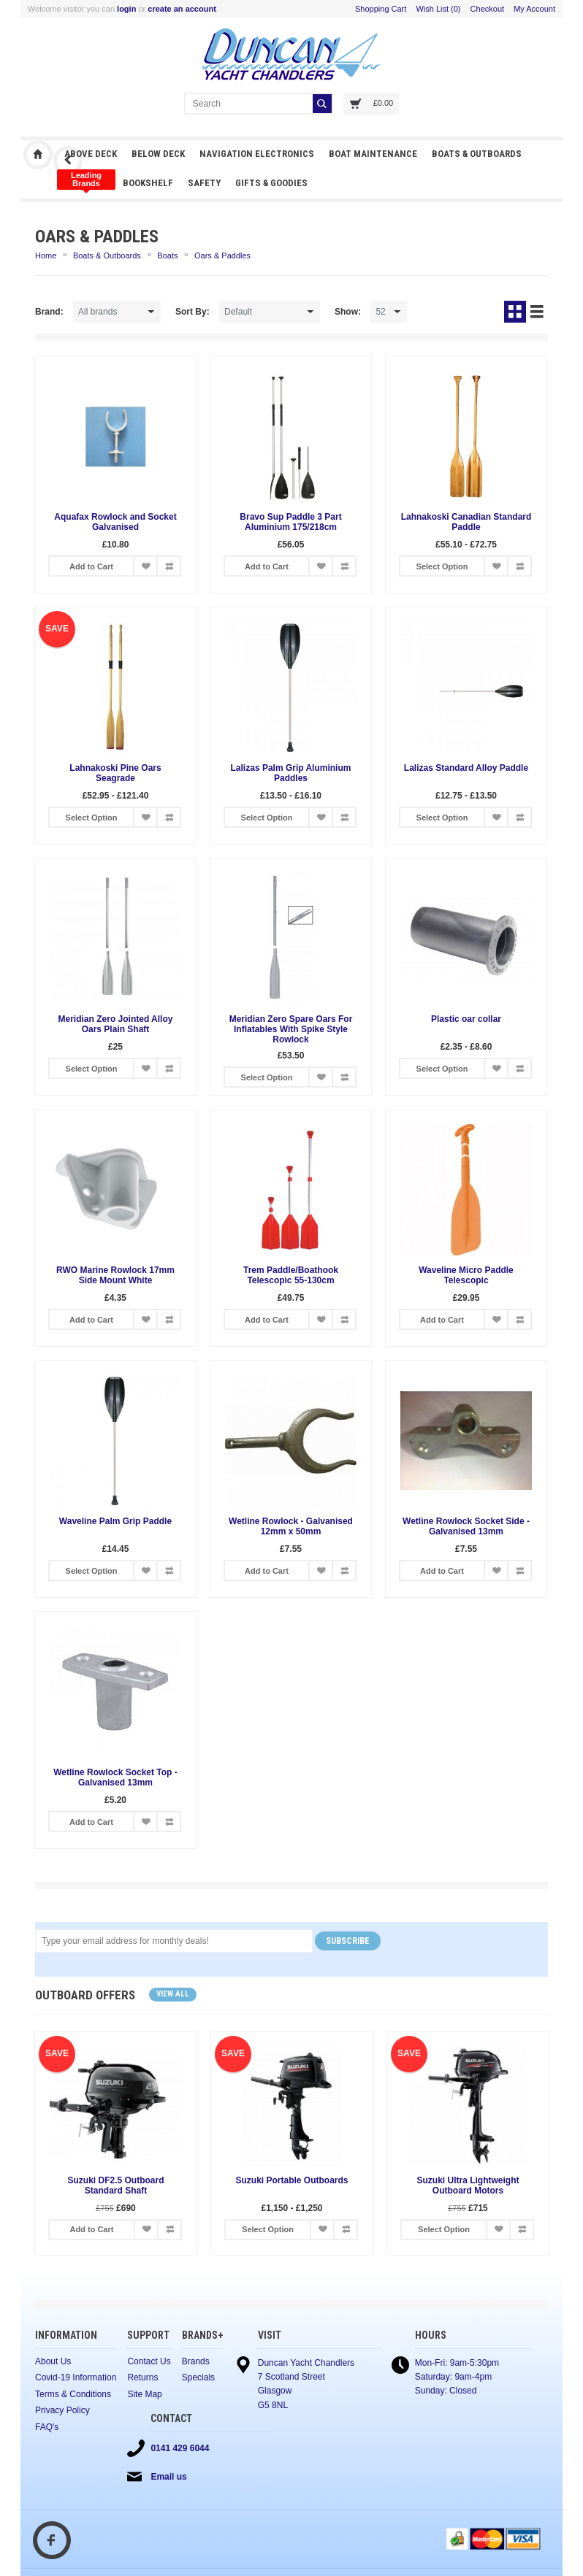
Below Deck (158, 153)
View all (172, 1994)
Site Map (144, 2394)
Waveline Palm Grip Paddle (115, 1521)
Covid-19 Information (75, 2377)
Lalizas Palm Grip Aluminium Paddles (291, 773)
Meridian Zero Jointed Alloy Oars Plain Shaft (115, 1024)
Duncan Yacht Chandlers (38, 155)
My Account (534, 8)
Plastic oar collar (466, 1019)
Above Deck (90, 153)
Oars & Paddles (222, 255)
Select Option (442, 566)
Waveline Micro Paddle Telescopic (466, 1275)
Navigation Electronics (256, 153)
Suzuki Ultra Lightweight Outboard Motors (468, 2186)
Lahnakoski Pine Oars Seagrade (115, 773)
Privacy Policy (62, 2410)
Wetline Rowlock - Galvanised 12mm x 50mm (291, 1526)
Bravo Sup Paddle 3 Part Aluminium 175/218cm (290, 522)
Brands (196, 2361)
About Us (53, 2361)
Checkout (487, 8)
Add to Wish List (145, 566)
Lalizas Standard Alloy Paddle (466, 768)
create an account (182, 8)
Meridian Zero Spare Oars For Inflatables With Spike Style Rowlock (291, 1029)
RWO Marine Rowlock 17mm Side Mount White (115, 1275)
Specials (198, 2377)
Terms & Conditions (73, 2394)
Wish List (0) (438, 8)
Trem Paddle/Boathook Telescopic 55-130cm (290, 1275)
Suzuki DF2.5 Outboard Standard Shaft (115, 2186)
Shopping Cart (380, 8)
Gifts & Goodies (271, 182)
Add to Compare (168, 566)
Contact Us (148, 2361)
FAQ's (46, 2427)
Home (45, 255)
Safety (204, 182)
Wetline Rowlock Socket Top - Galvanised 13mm (115, 1777)
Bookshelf (148, 182)
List (537, 312)
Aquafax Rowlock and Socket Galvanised (115, 522)
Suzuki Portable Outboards (291, 2181)
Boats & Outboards (477, 153)
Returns (142, 2377)
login (126, 8)
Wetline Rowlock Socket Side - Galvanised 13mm (466, 1526)
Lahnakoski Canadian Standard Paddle (466, 522)
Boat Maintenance (373, 153)
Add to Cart (91, 566)
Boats (167, 255)
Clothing (86, 179)
